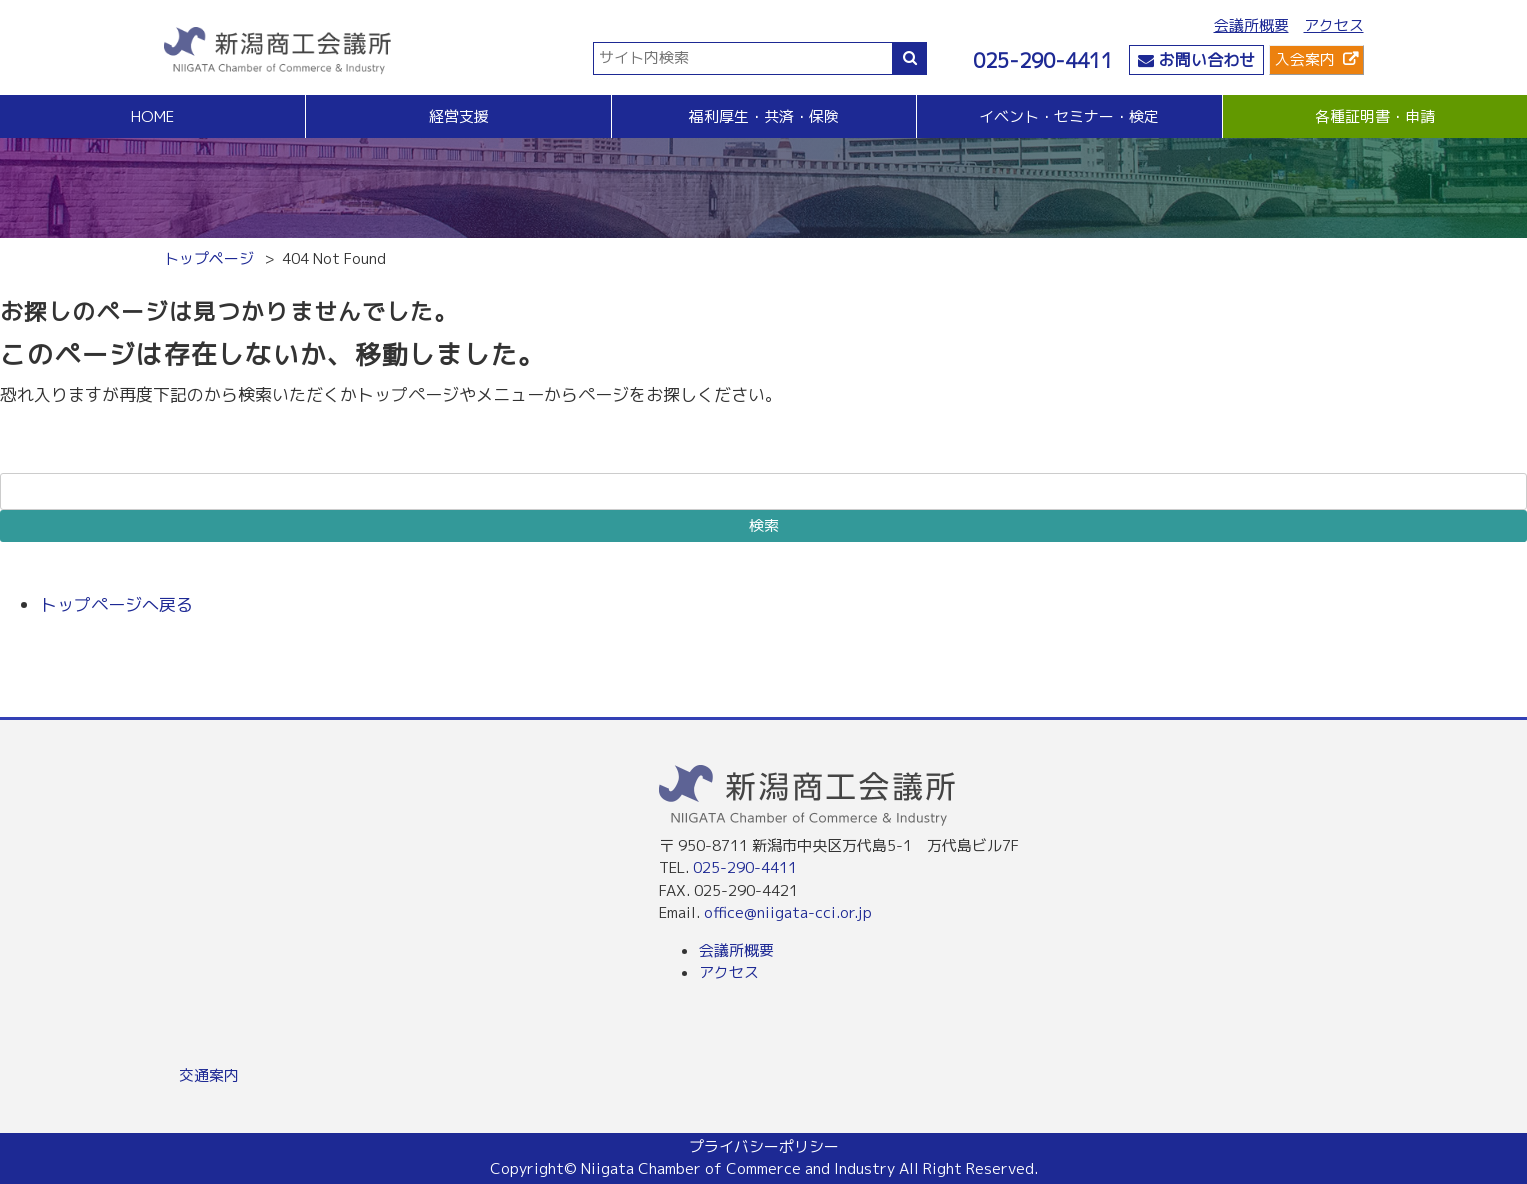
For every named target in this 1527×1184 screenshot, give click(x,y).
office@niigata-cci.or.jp (788, 912)
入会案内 (1305, 59)
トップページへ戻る (116, 604)
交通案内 (209, 1075)
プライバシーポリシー (764, 1146)
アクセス (1334, 25)
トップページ (209, 258)
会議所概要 (1251, 25)
